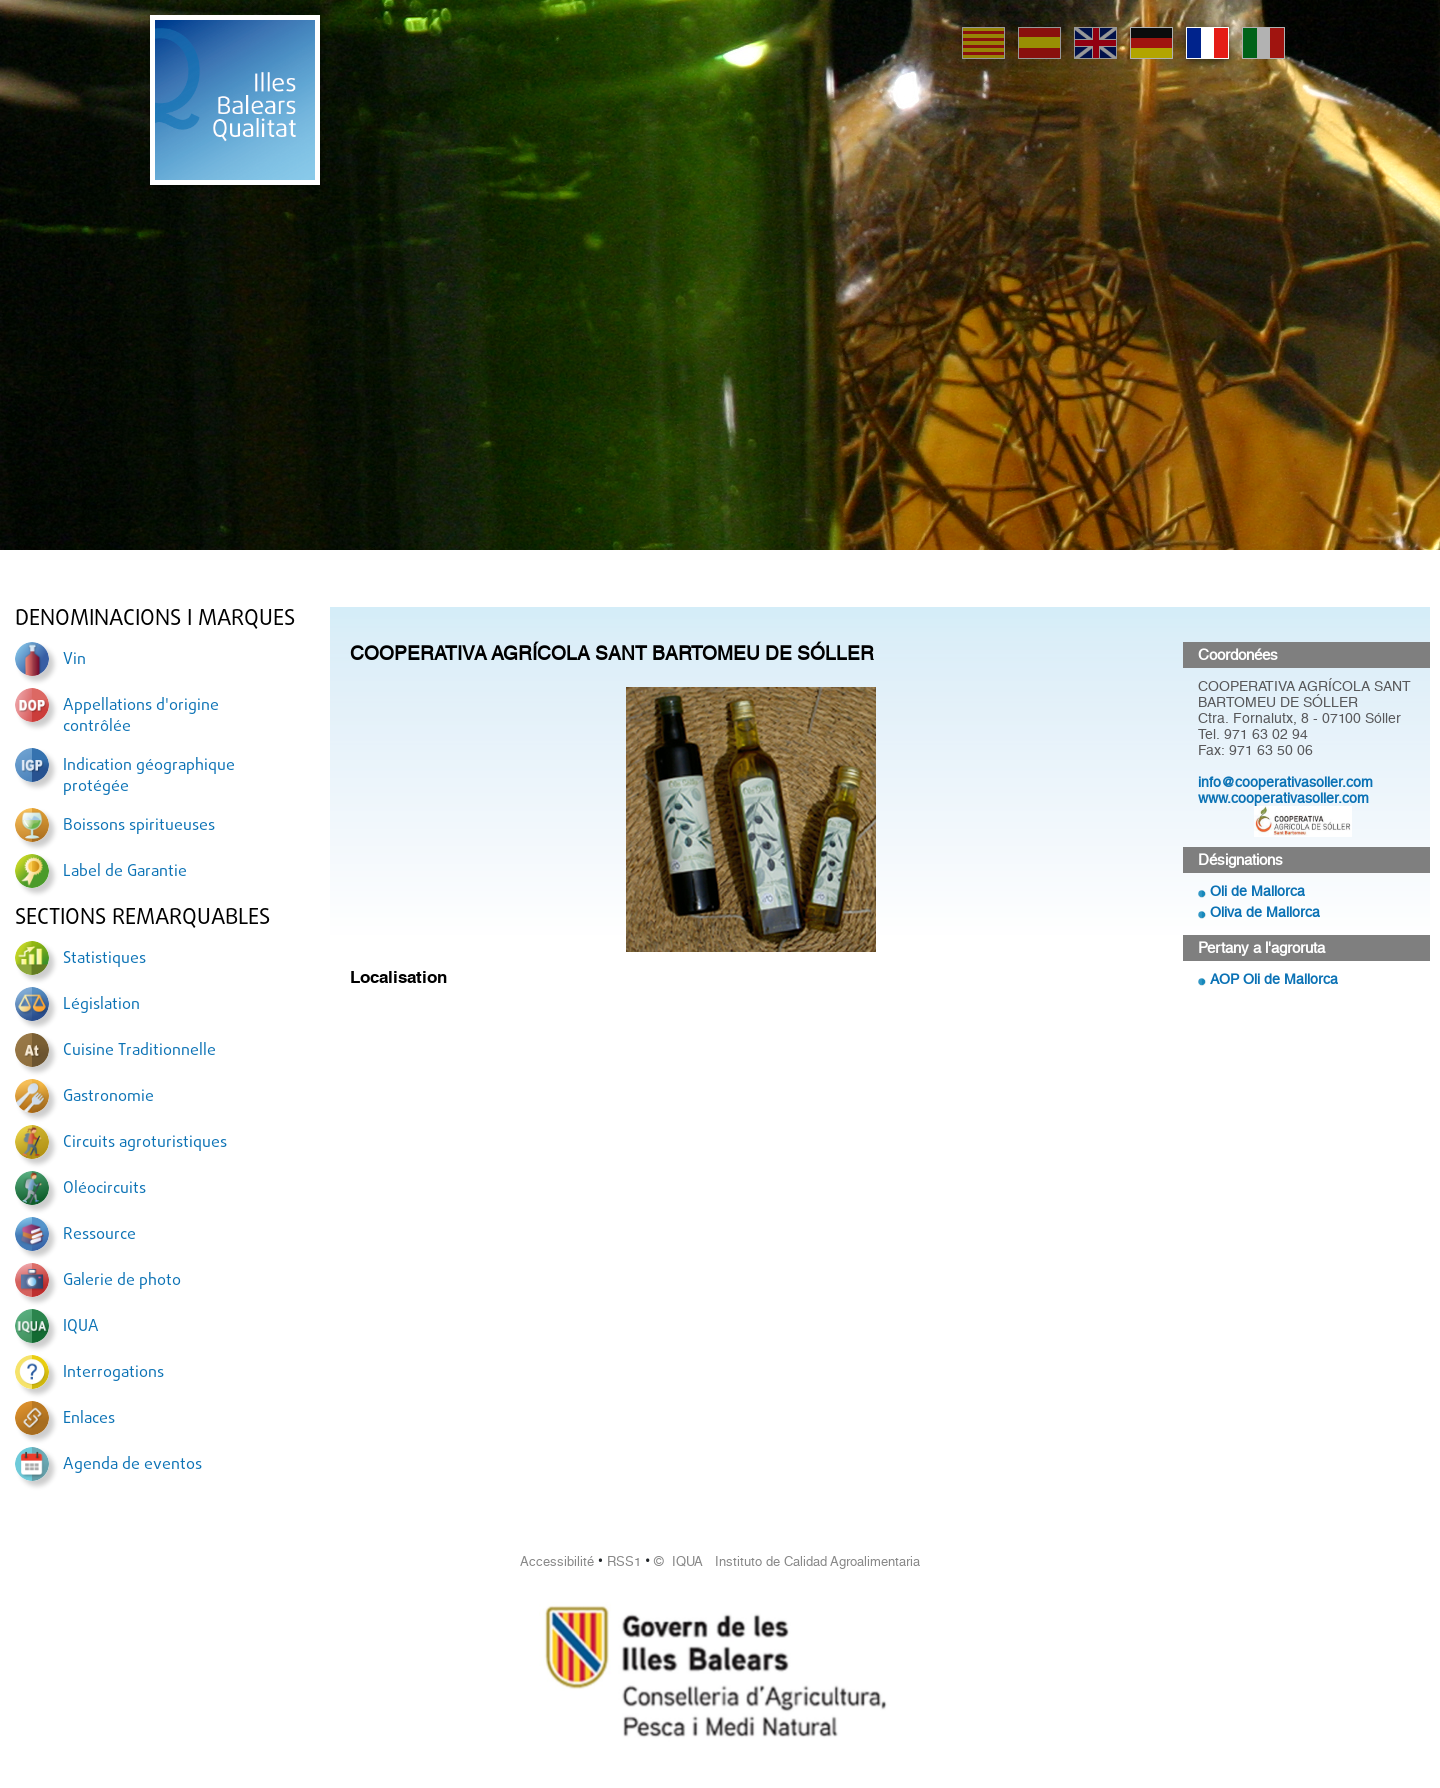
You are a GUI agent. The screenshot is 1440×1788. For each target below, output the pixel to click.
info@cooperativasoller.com (1285, 782)
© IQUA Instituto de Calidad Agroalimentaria (787, 1561)
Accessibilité (557, 1561)
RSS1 (624, 1561)
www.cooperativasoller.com (1283, 798)
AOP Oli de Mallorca (1274, 979)
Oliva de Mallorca (1265, 912)
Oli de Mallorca (1257, 891)
